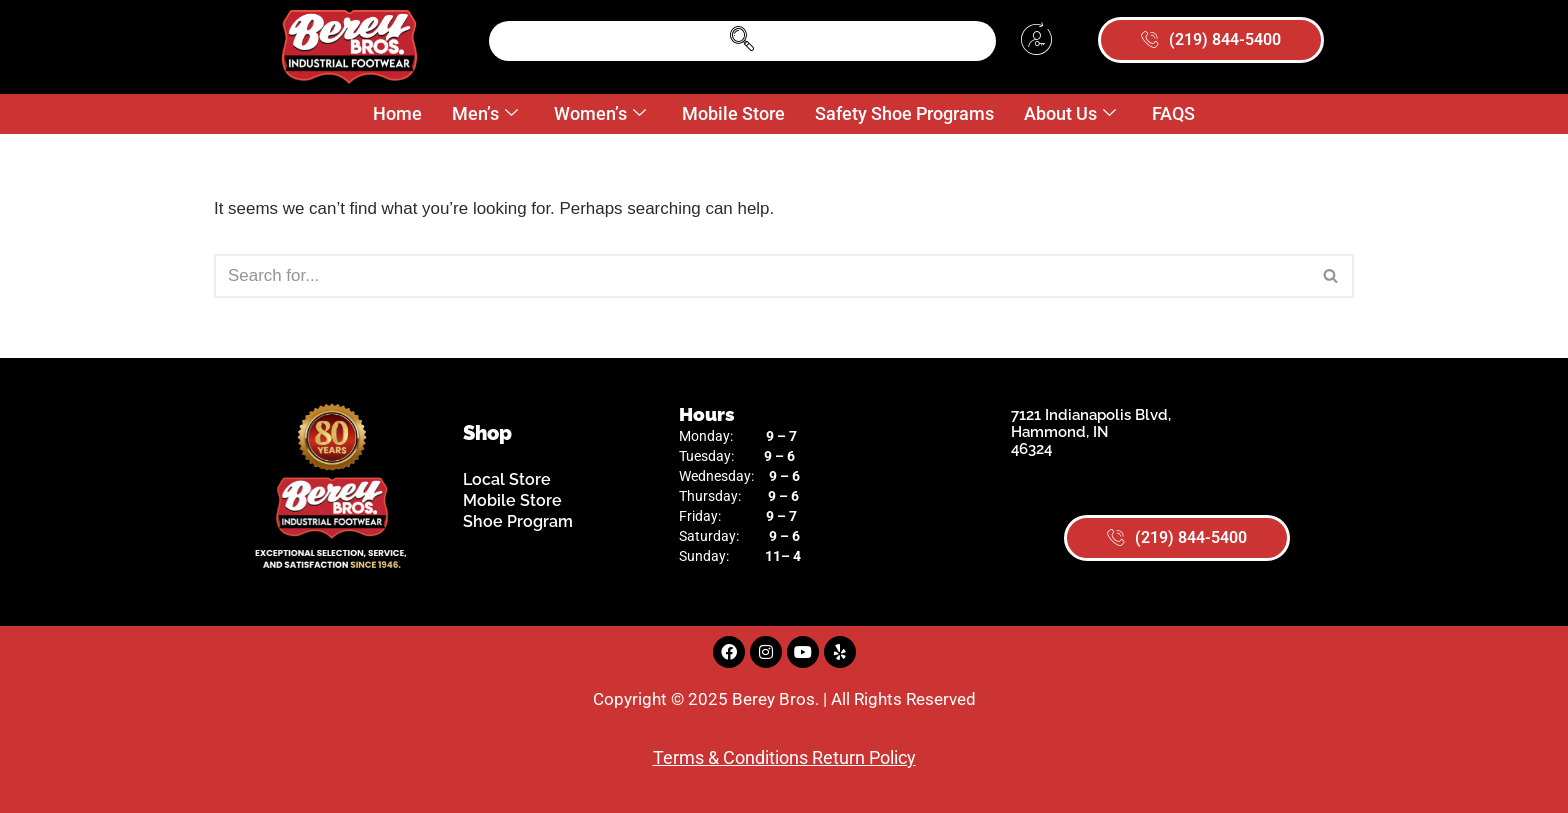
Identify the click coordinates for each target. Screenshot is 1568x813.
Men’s (485, 114)
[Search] (761, 276)
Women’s (600, 114)
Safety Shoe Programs (904, 113)
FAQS (1173, 113)
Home (397, 113)
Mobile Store (733, 113)
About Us (1070, 114)
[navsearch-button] (742, 41)
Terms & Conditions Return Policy (784, 757)
